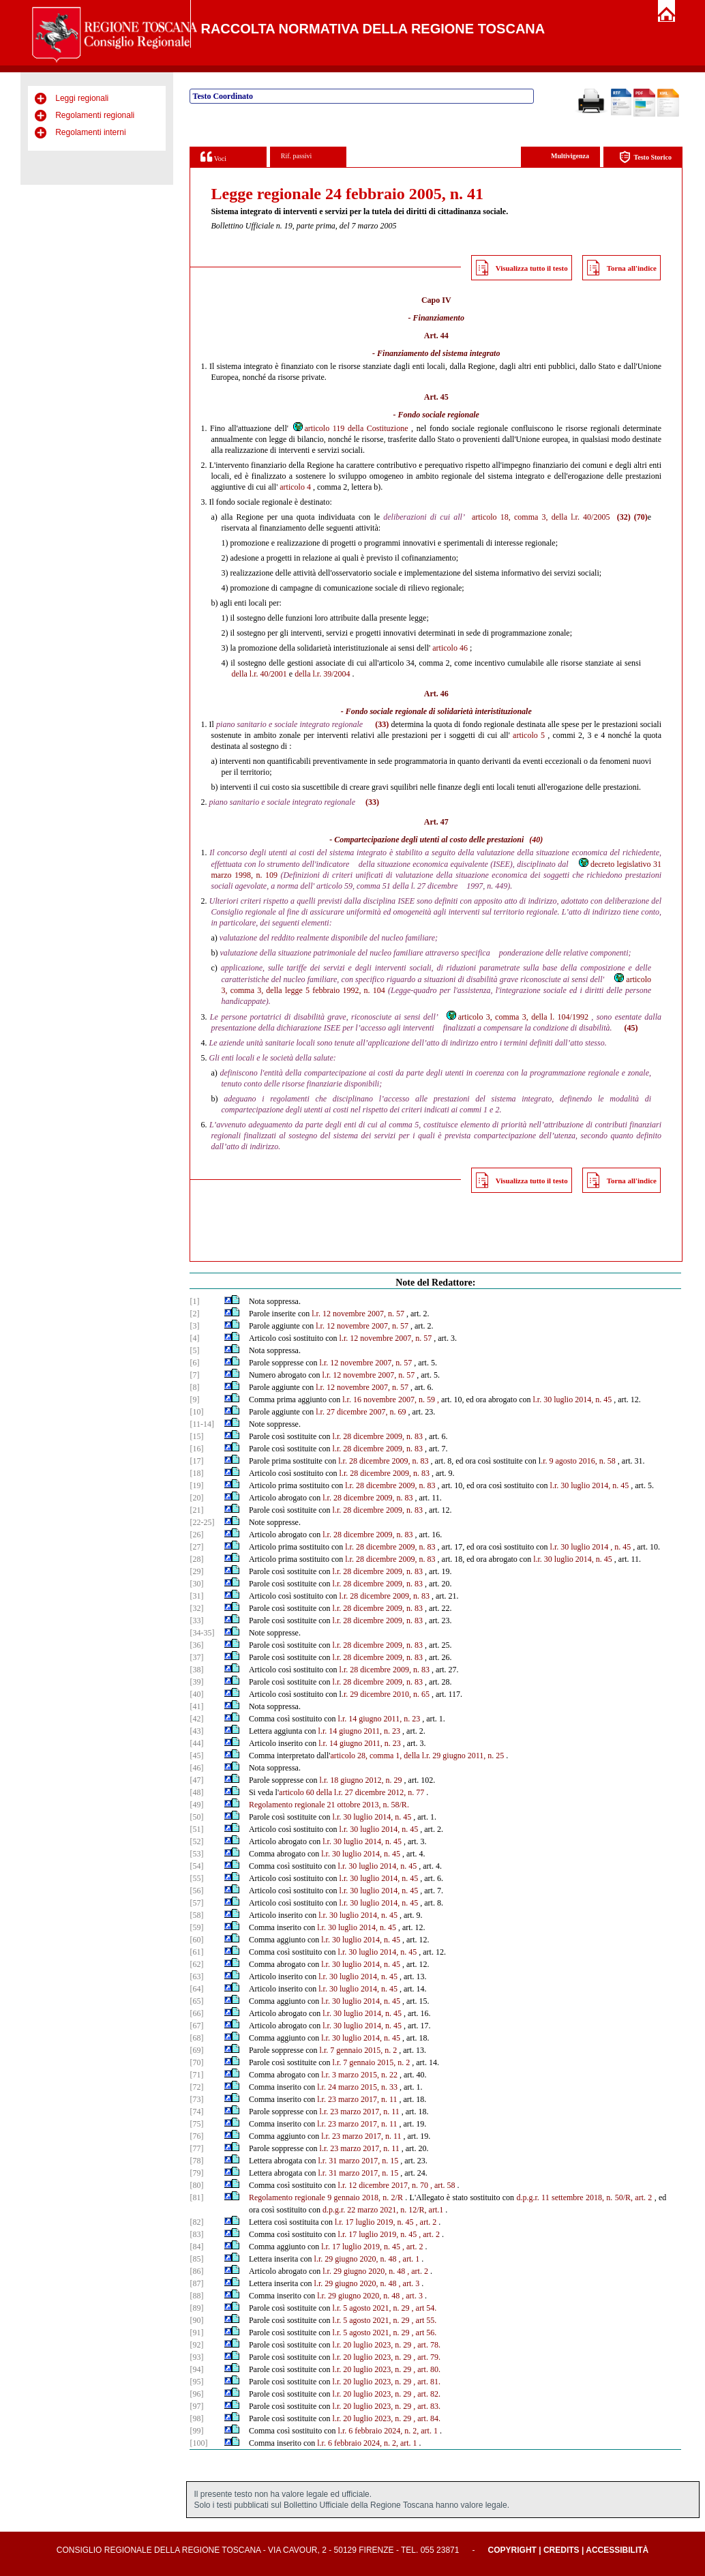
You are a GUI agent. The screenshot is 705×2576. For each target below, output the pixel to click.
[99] (196, 2431)
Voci (213, 156)
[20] (196, 1497)
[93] (196, 2357)
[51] (196, 1829)
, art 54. (424, 2308)
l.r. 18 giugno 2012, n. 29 (361, 1780)
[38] (196, 1669)
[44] (196, 1743)
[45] (196, 1755)
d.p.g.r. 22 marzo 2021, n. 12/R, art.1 (382, 2210)
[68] (196, 2038)
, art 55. (424, 2320)
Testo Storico (645, 157)
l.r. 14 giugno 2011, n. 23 (379, 1718)
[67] (196, 2025)
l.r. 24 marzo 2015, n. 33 (357, 2087)
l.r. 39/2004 (331, 674)
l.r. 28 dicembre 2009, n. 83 (378, 1436)
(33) (382, 724)
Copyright (512, 2550)
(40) (536, 839)
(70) (641, 517)
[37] (196, 1657)
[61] (196, 1952)
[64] (196, 1989)
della (239, 674)
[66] (196, 2013)
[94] (196, 2369)
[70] (196, 2062)
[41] (196, 1706)
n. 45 (622, 1547)
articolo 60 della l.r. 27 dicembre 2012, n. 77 (351, 1792)
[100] (198, 2443)
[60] (196, 1939)
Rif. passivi (296, 156)
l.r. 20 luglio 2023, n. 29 (372, 2345)
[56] (196, 1890)
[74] (196, 2111)
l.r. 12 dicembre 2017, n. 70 (383, 2185)
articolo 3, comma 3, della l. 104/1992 (516, 1017)
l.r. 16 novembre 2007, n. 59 (388, 1399)
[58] (196, 1915)
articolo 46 (450, 648)
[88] (196, 2295)
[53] (196, 1854)
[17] (196, 1461)
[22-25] (202, 1522)
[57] (196, 1903)
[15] (196, 1436)
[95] (196, 2381)
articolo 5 (529, 735)
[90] (196, 2320)
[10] (196, 1412)
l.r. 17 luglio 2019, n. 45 (374, 2222)
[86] (196, 2271)
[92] (196, 2345)
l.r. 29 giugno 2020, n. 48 (355, 2259)
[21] (196, 1510)
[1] (194, 1301)
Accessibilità (617, 2550)
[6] (194, 1362)
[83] (196, 2234)
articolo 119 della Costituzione (350, 428)
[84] (196, 2246)
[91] (196, 2332)
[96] (196, 2394)
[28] (196, 1559)
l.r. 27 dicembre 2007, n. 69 (361, 1412)
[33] (196, 1620)
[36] (196, 1645)
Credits (561, 2550)
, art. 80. (426, 2369)
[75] (196, 2124)
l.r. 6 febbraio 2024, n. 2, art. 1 (388, 2431)
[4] (194, 1338)
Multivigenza (570, 156)
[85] (196, 2259)
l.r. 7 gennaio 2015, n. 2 (358, 2050)
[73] (196, 2099)
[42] (196, 1718)
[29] (196, 1571)
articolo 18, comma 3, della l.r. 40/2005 (541, 517)
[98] (196, 2418)
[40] (196, 1694)
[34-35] (202, 1633)
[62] (196, 1964)
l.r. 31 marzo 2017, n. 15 (358, 2160)
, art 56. (424, 2332)
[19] (196, 1485)
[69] (196, 2050)
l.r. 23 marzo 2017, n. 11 (357, 2099)
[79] (196, 2173)
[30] (196, 1583)
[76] (196, 2136)
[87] (196, 2283)
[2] (194, 1313)
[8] (194, 1387)
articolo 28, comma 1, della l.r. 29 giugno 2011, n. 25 (417, 1755)
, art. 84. (426, 2418)
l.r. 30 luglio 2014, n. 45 (572, 1399)
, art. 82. (426, 2394)
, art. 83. (426, 2406)
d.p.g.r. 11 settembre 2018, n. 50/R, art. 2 (584, 2197)
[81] (196, 2197)
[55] (196, 1878)
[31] (196, 1596)
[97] (196, 2406)
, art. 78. (426, 2345)
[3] (194, 1326)
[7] (194, 1375)
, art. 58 (442, 2185)
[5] (194, 1350)
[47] (196, 1780)
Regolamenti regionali (94, 115)
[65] (196, 2001)
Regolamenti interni (90, 132)
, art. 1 (409, 2259)
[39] (196, 1682)
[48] (196, 1792)
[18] (196, 1473)
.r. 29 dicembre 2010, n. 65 (386, 1694)
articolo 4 (295, 487)
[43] (196, 1731)
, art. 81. (426, 2381)
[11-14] (202, 1424)
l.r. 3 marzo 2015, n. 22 (359, 2074)
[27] (196, 1547)
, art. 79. (426, 2357)
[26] (196, 1534)
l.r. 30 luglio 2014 (579, 1547)
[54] (196, 1866)
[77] (196, 2148)
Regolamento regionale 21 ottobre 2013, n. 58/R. (329, 1804)
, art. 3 (409, 2283)
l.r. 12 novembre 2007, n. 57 (358, 1313)
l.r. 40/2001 (268, 674)
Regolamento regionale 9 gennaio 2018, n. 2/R (326, 2197)
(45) (631, 1028)
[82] (196, 2222)
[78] (196, 2160)
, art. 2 (426, 2222)
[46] (196, 1768)
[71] (196, 2074)
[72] (196, 2087)
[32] (196, 1608)
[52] (196, 1841)
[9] (194, 1399)
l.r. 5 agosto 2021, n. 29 (371, 2308)
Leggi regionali (81, 98)
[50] (196, 1817)
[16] (196, 1448)
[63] (196, 1976)
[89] (196, 2308)
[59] (196, 1927)
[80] (196, 2185)
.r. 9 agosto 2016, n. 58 (578, 1461)
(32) (624, 517)
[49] (196, 1804)
